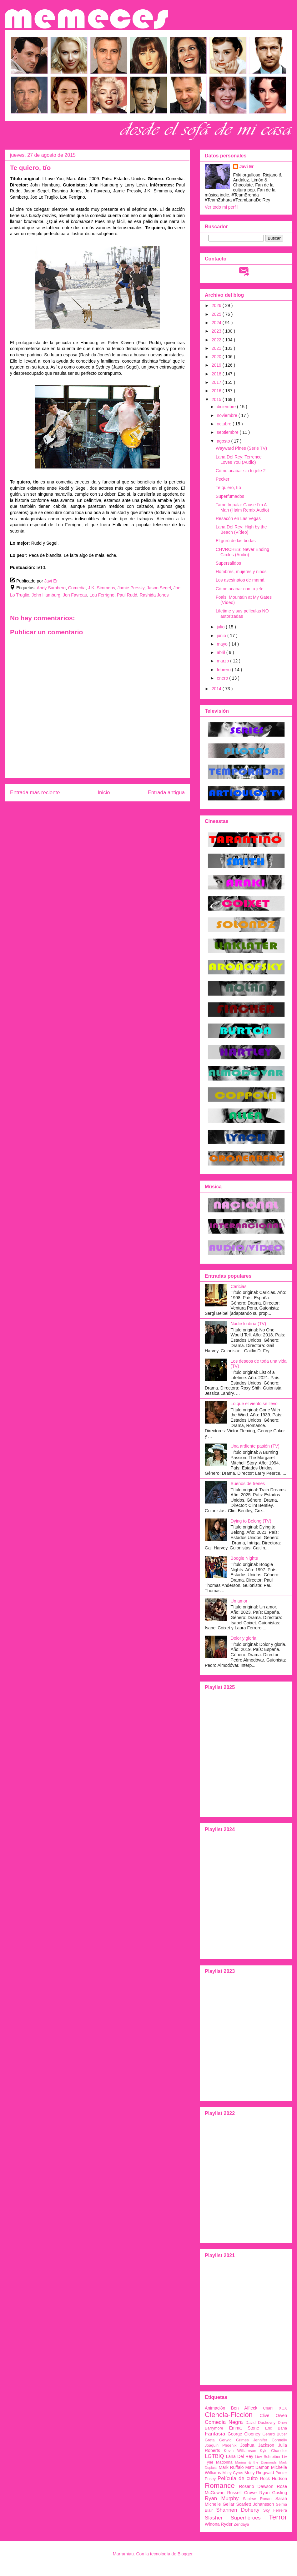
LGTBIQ (214, 2456)
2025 (217, 314)
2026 (217, 305)
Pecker (222, 479)
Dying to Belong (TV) (251, 1520)
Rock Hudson (273, 2478)
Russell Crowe (242, 2492)
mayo (223, 644)
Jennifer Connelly (270, 2440)
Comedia (77, 587)
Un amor (239, 1600)
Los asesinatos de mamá (240, 579)
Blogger (185, 2553)
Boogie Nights (244, 1558)
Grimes (242, 2440)
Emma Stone (244, 2427)
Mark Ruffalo (231, 2467)
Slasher (214, 2518)
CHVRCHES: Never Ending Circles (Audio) (242, 552)
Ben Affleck (244, 2407)
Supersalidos (228, 563)
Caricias (239, 1286)
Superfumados (230, 496)
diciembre (227, 406)
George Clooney (244, 2433)
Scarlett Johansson (255, 2504)
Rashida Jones (154, 594)
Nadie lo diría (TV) (248, 1323)
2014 (217, 688)
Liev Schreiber (267, 2457)
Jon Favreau (75, 594)
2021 (217, 348)
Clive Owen (273, 2415)
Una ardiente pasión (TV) (255, 1446)
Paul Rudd (127, 594)
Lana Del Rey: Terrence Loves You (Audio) (239, 459)
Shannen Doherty (237, 2510)
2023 (217, 331)
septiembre (228, 432)
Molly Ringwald (259, 2472)
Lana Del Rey (239, 2456)
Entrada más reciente (35, 792)
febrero (224, 669)
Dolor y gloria (243, 1638)
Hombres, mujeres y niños (241, 571)
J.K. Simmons (101, 587)
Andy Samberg (51, 587)
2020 (217, 356)
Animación (215, 2407)
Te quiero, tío (228, 487)
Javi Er (246, 166)
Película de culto (238, 2478)
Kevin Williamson (240, 2451)
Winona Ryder (219, 2524)
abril (221, 652)
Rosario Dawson (256, 2486)
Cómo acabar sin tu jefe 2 (241, 470)
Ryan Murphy (222, 2498)
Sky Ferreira (275, 2510)
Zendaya (241, 2524)
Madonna (224, 2462)
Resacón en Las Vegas (238, 518)
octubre (225, 423)
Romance (220, 2485)
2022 (217, 339)
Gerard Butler (275, 2434)
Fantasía (215, 2434)
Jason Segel (159, 587)
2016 (217, 390)
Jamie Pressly (131, 587)
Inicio (104, 792)
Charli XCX (275, 2408)
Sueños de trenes (248, 1483)
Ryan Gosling (273, 2492)
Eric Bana (276, 2428)
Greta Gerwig (218, 2440)
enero (223, 678)
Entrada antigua (166, 792)
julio (221, 626)
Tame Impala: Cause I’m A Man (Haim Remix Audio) (242, 507)
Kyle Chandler (273, 2451)
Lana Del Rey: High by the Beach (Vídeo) (241, 529)
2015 (217, 399)
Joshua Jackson (257, 2445)
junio (222, 635)
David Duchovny (260, 2422)
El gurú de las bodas (236, 540)
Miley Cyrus (233, 2473)
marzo (223, 660)
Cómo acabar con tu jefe (240, 588)
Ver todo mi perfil (221, 207)
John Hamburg (46, 594)
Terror (278, 2517)
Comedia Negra (224, 2422)
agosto (224, 440)
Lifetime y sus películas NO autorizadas (242, 613)
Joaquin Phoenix (220, 2445)
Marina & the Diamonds (256, 2462)
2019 (217, 365)
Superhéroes (246, 2518)
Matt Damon (257, 2467)
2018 (217, 373)
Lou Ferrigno (101, 594)
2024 (217, 322)
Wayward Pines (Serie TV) (241, 448)
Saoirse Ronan (257, 2499)
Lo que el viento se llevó (254, 1403)
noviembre (227, 415)
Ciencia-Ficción (229, 2415)
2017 (217, 382)
